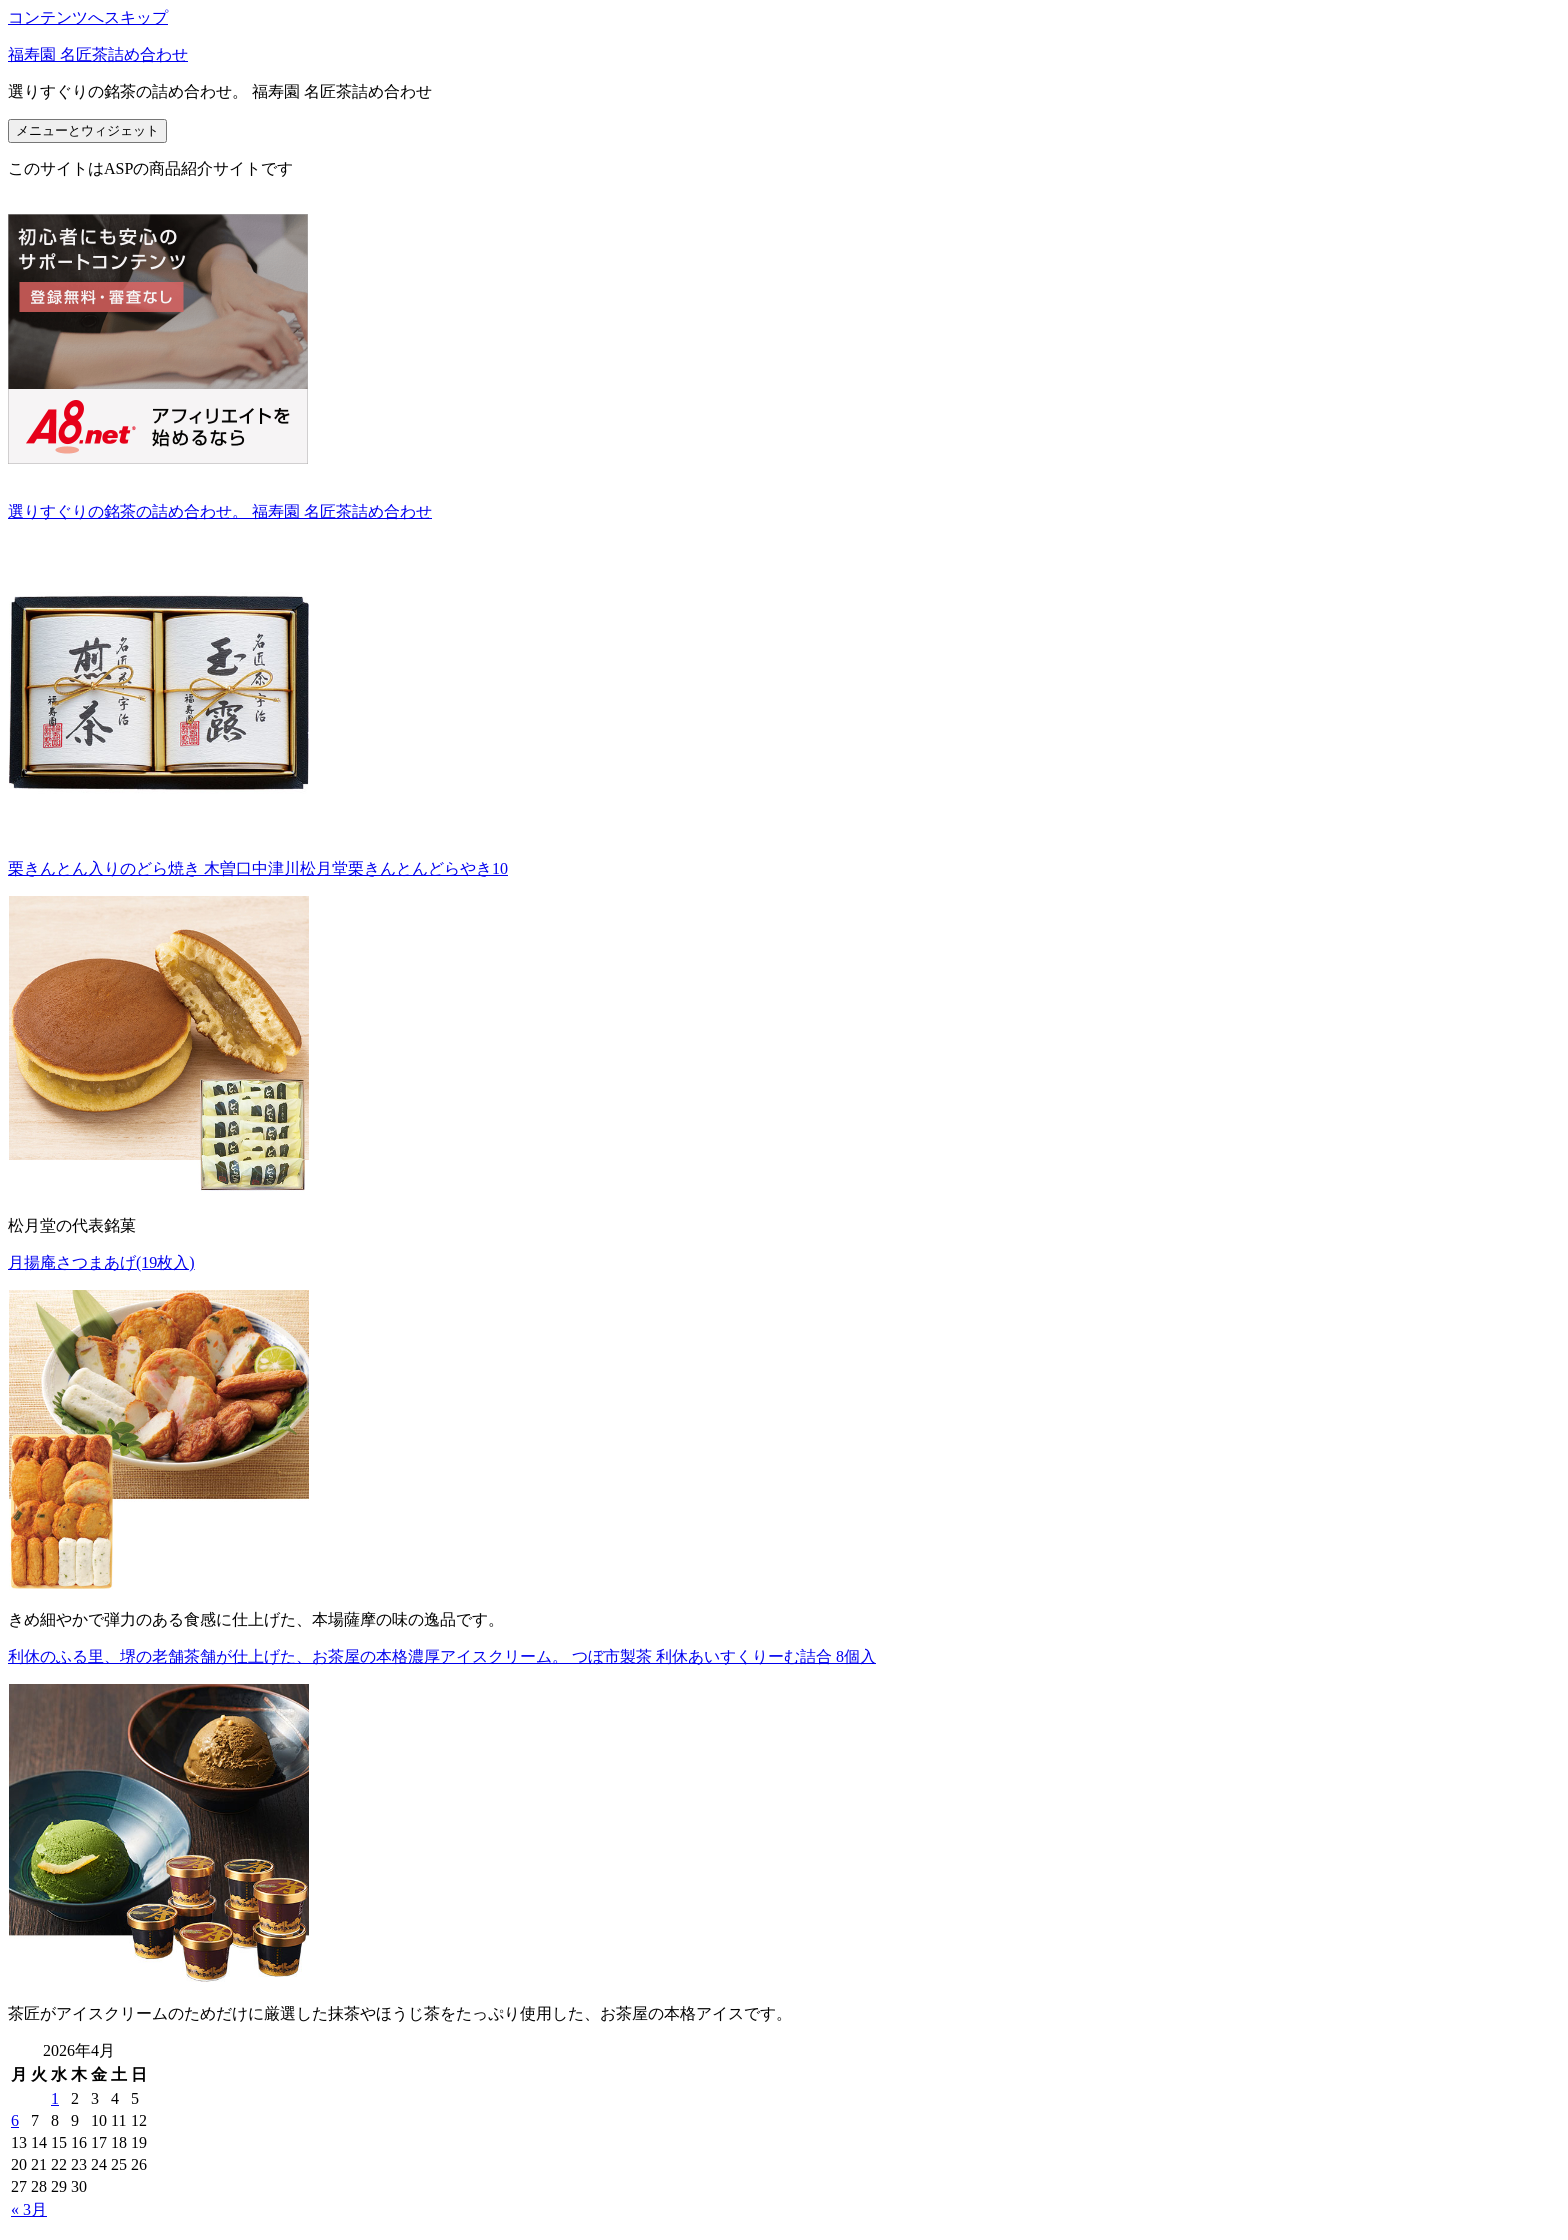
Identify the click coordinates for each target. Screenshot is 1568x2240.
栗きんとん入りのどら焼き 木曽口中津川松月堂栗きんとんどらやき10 (258, 868)
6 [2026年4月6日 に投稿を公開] (15, 2120)
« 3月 (29, 2209)
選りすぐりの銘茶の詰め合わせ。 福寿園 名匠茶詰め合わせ (220, 511)
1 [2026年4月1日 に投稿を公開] (55, 2098)
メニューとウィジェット (87, 130)
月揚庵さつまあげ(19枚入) (101, 1262)
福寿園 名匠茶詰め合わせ (98, 54)
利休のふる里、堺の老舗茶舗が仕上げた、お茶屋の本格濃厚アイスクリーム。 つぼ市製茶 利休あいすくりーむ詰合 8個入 (442, 1656)
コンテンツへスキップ (88, 17)
